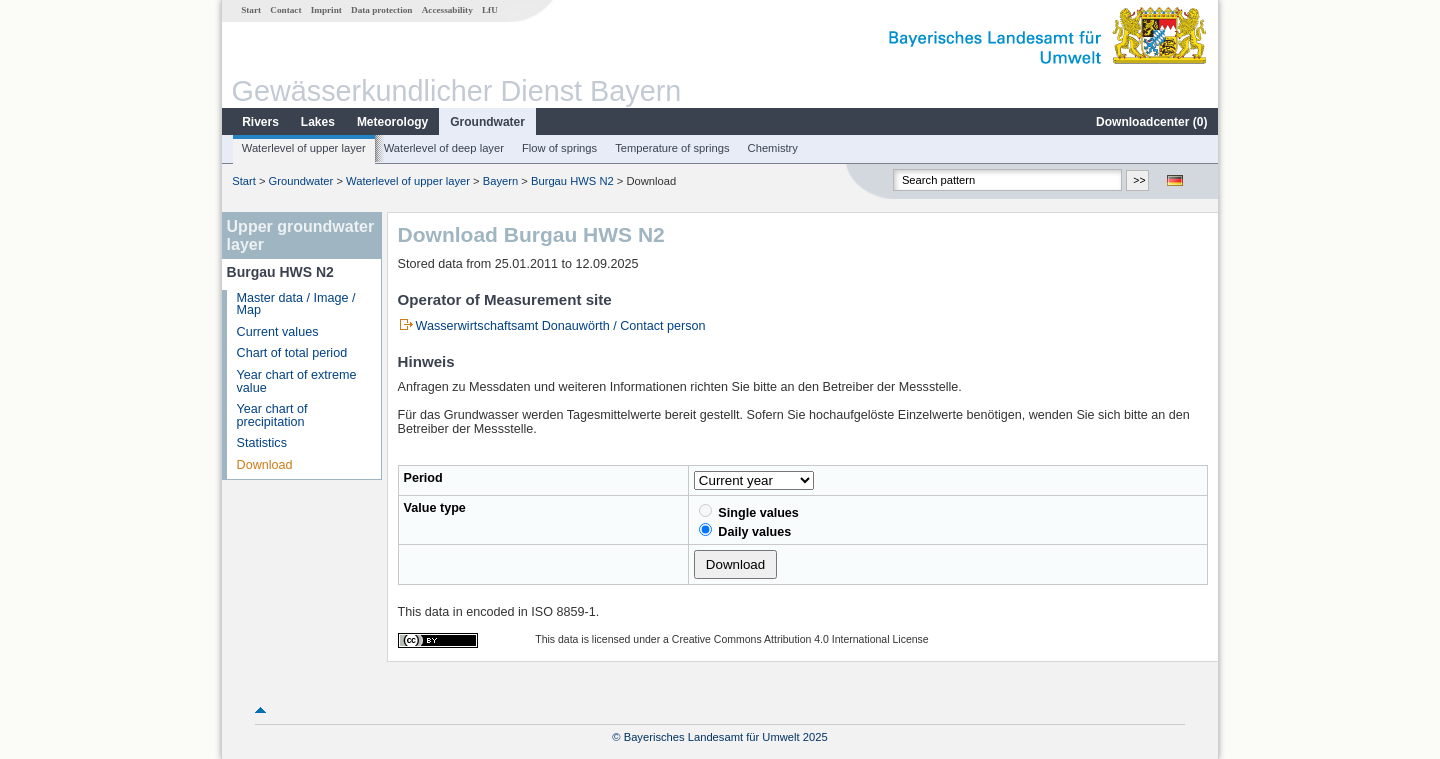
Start (251, 10)
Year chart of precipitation (272, 415)
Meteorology (392, 122)
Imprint (326, 10)
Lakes (318, 122)
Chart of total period (292, 353)
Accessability (447, 10)
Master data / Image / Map (296, 304)
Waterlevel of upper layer (304, 148)
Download (265, 465)
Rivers (260, 122)
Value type (435, 508)
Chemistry (773, 148)
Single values (749, 512)
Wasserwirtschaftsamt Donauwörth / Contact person (561, 326)
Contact (285, 10)
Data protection (381, 10)
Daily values (745, 531)
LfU (490, 10)
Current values (278, 332)
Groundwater (487, 122)
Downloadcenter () (1151, 122)
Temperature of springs (672, 148)
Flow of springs (559, 148)
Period (423, 478)
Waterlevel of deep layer (444, 148)
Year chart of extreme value (297, 381)
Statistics (262, 443)
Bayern (500, 181)
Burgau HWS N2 (572, 181)
